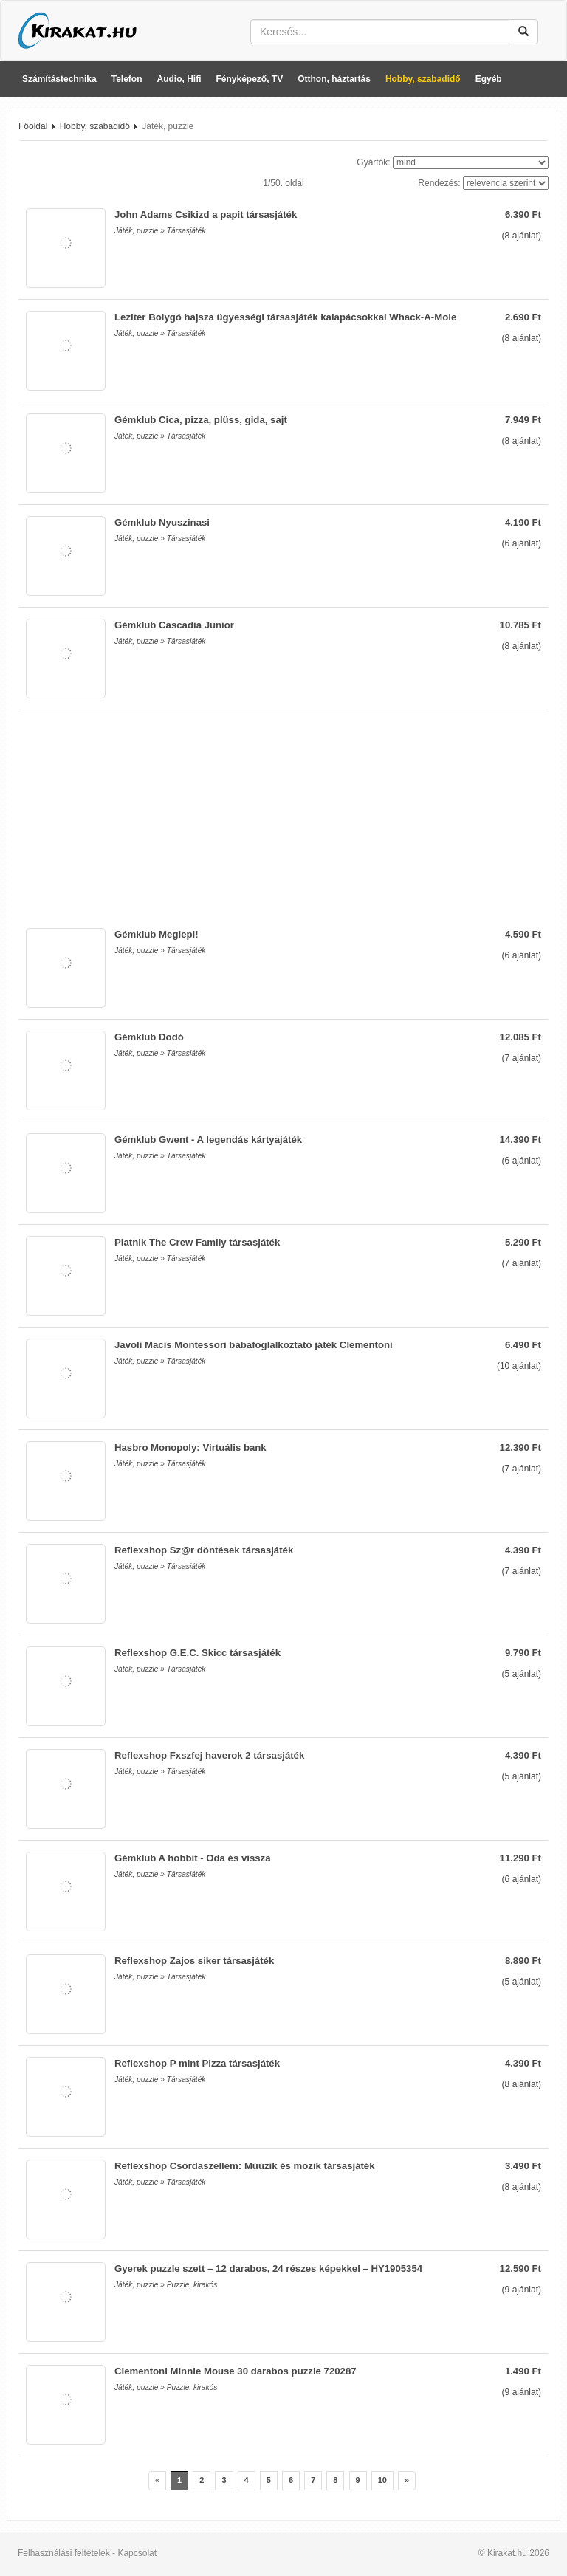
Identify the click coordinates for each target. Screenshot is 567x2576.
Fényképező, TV (250, 79)
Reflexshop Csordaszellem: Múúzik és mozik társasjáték (244, 2165)
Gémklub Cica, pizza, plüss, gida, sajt (200, 419)
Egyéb (488, 79)
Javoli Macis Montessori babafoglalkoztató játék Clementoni (253, 1344)
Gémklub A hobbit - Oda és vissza (192, 1858)
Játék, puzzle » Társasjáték (159, 231)
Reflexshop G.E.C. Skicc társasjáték (197, 1652)
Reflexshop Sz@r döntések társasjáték (203, 1550)
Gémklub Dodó (149, 1037)
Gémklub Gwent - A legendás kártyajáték (208, 1139)
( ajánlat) (521, 235)
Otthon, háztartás (334, 79)
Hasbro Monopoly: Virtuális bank (190, 1447)
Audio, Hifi (179, 79)
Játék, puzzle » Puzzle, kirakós (165, 2285)
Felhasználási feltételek (64, 2553)
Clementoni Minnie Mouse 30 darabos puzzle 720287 (235, 2371)
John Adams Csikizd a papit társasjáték (205, 214)
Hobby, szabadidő (423, 79)
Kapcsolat (137, 2553)
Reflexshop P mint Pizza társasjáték (197, 2063)
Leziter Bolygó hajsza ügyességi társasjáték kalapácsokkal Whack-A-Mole (285, 317)
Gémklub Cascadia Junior (174, 625)
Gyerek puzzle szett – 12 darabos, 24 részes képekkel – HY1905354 (268, 2268)
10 (382, 2480)
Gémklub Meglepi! (156, 934)
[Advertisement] (283, 813)
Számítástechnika (59, 79)
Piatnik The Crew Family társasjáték (197, 1242)
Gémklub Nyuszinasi (162, 522)
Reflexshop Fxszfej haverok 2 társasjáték (209, 1755)
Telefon (126, 79)
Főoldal (32, 126)
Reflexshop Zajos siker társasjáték (194, 1960)
